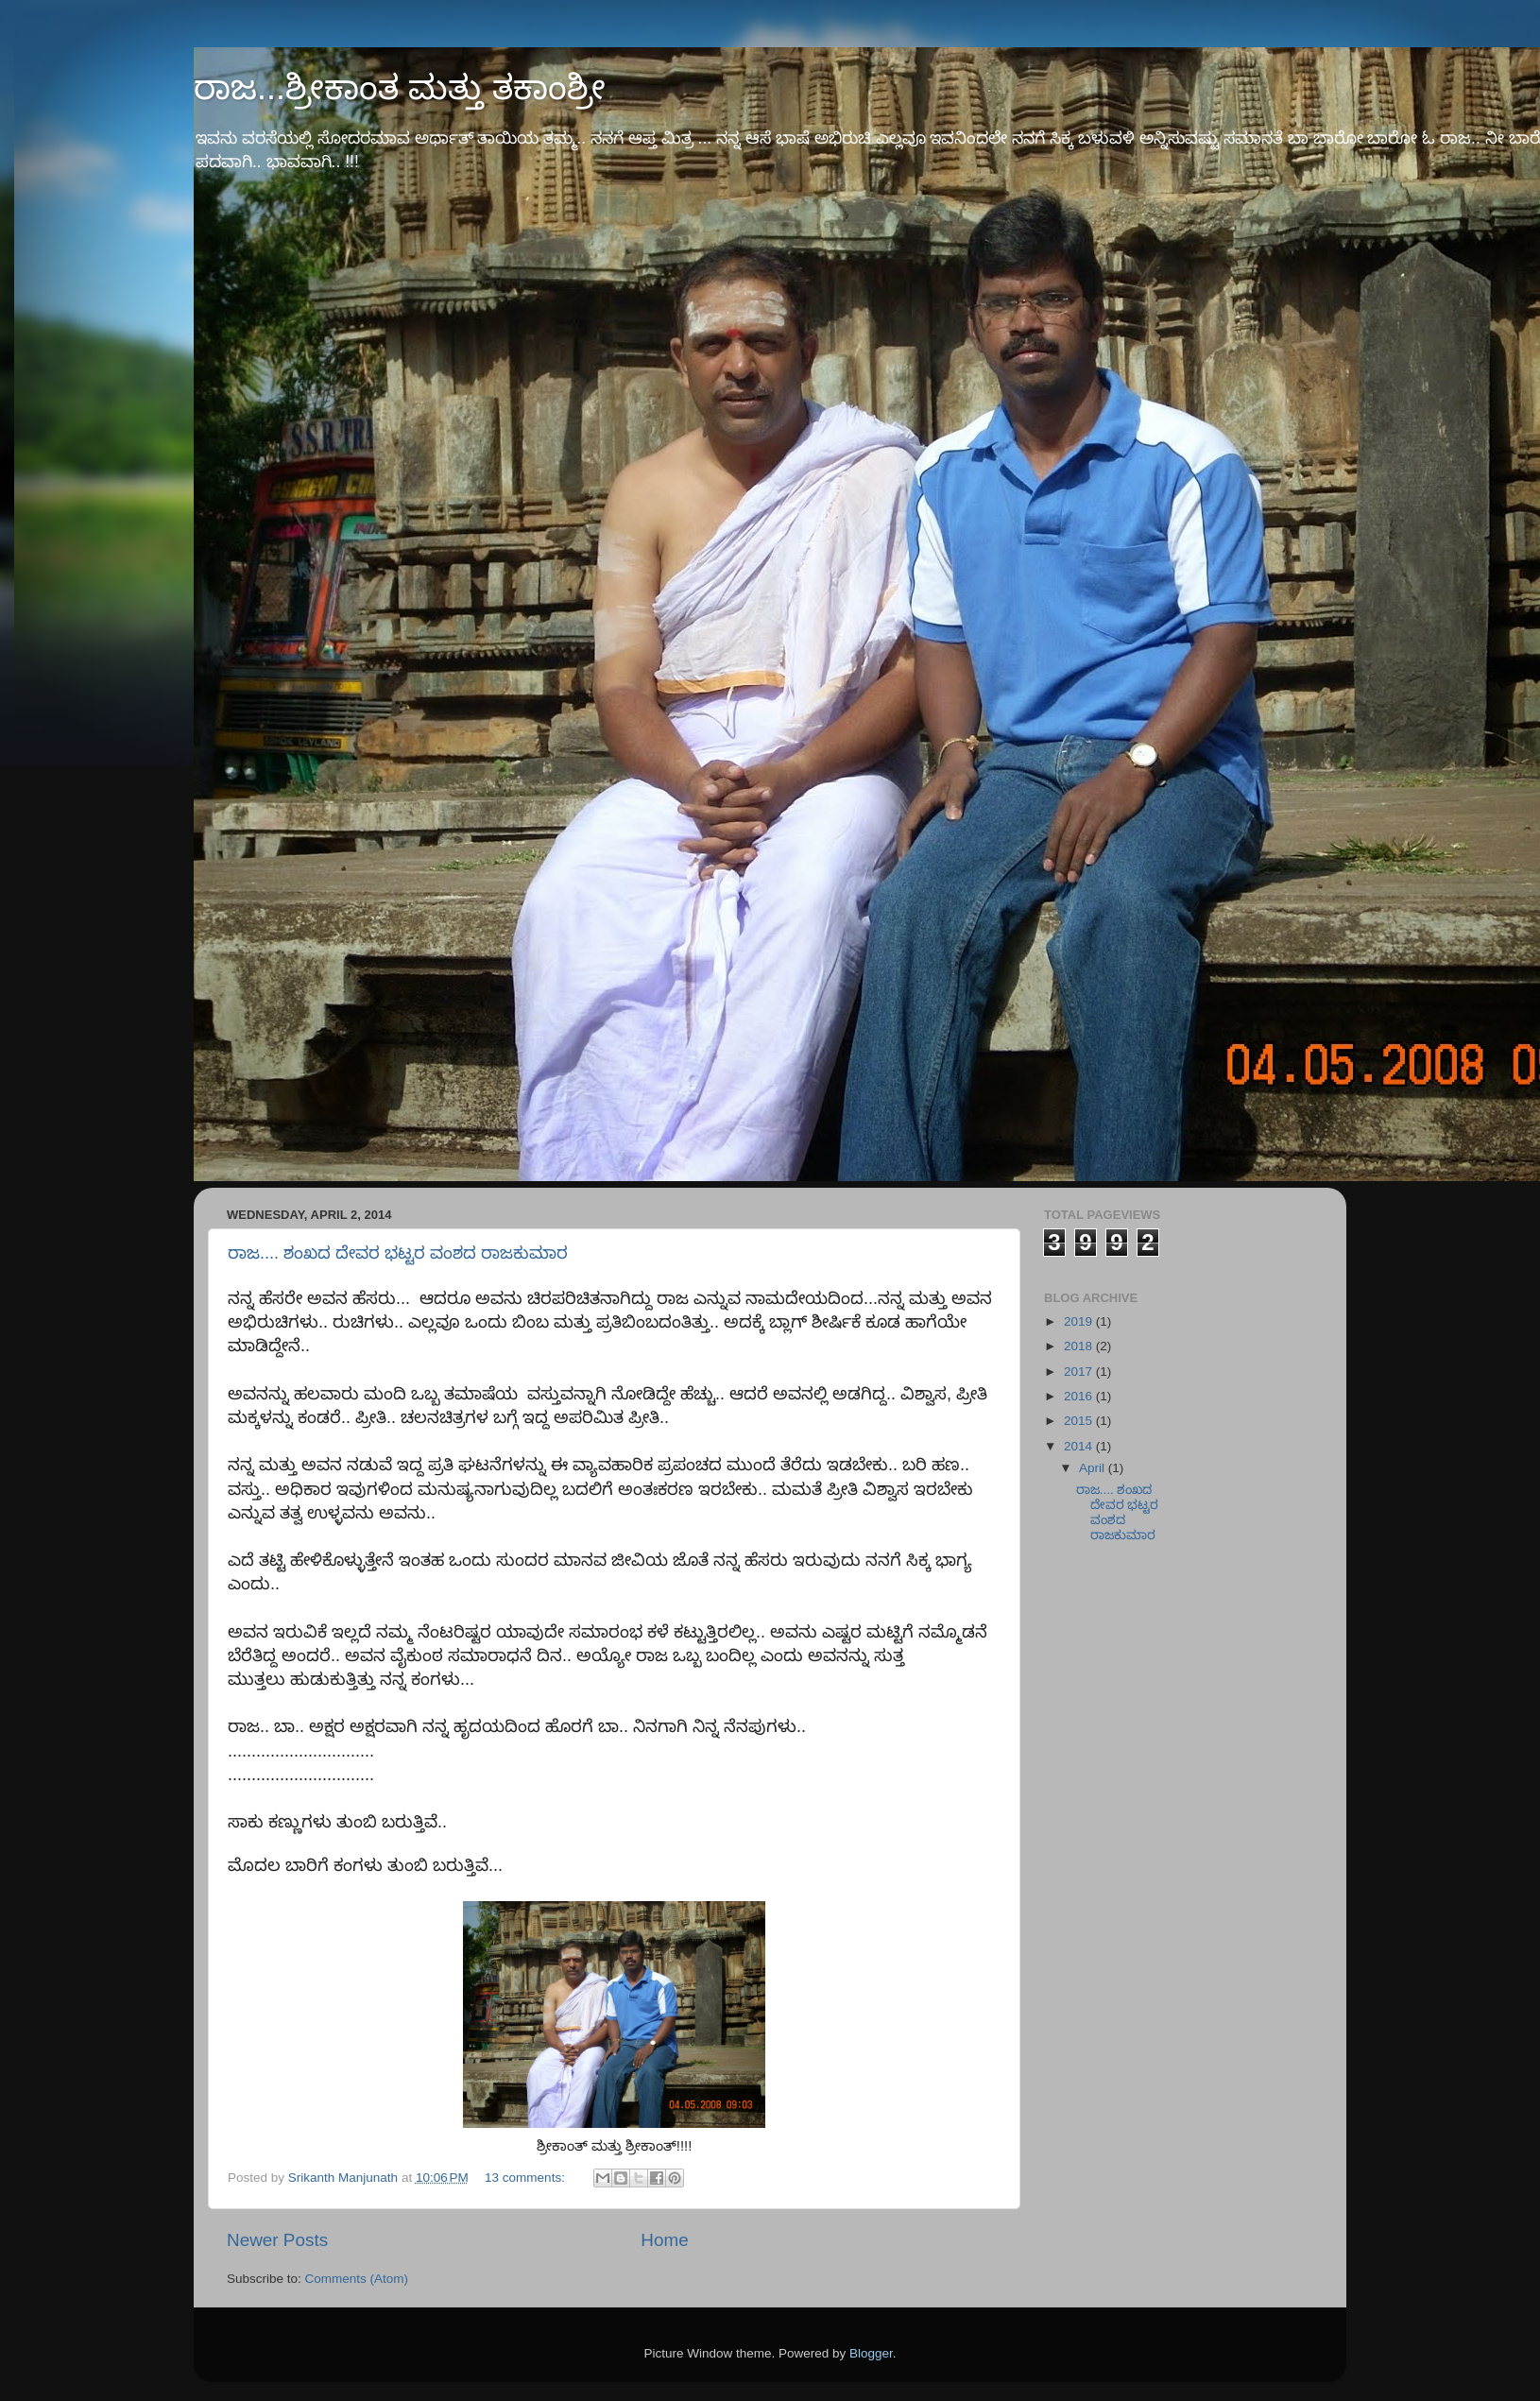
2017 (1080, 1371)
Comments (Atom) (357, 2279)
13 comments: (527, 2177)
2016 (1080, 1396)
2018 (1080, 1346)
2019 (1080, 1321)
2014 (1080, 1446)
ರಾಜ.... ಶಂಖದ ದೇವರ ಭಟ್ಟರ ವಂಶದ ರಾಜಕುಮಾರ (398, 1252)
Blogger (871, 2353)
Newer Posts (277, 2240)
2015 (1080, 1421)
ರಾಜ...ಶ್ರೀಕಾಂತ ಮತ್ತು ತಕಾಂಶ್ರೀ (400, 87)
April (1093, 1468)
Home (664, 2240)
